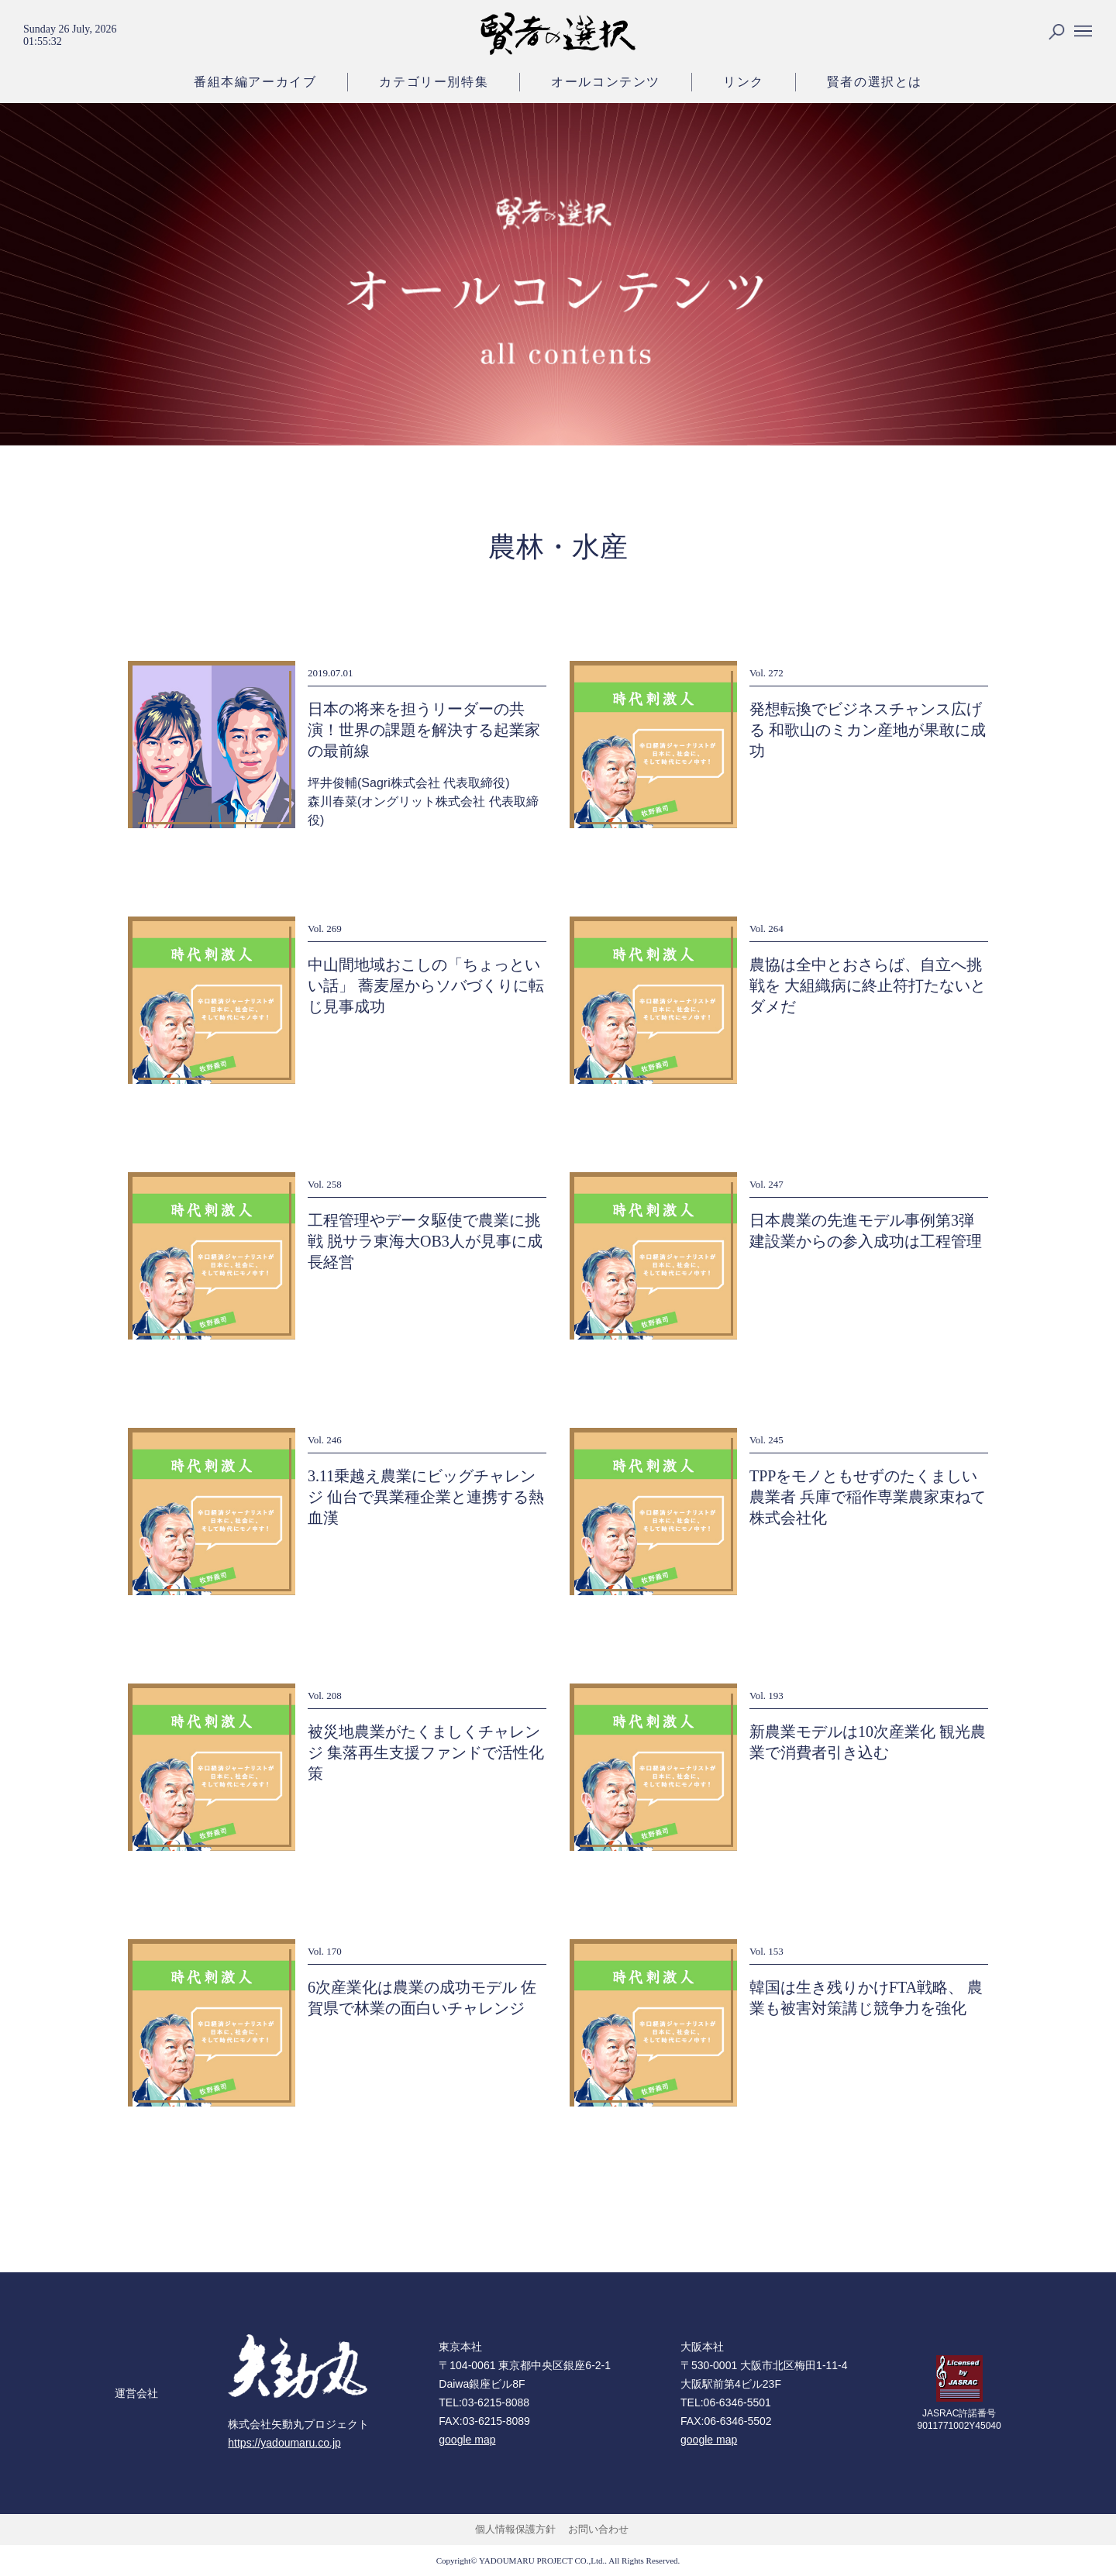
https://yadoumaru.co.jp (284, 2443)
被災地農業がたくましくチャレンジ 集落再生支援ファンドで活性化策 (426, 1752)
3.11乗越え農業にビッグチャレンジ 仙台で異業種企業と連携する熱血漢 (426, 1496)
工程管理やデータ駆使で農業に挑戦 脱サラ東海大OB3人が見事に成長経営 (425, 1241)
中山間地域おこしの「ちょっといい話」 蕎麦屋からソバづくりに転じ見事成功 (426, 985)
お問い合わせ (598, 2529)
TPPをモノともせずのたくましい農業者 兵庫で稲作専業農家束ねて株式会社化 (867, 1496)
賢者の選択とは (874, 81)
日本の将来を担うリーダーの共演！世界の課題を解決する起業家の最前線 (424, 729)
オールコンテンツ (605, 81)
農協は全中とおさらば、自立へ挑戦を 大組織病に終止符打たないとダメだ (867, 985)
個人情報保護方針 (515, 2529)
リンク (743, 81)
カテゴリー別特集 (433, 81)
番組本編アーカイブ (255, 81)
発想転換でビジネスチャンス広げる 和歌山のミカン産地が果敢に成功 (867, 729)
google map (467, 2439)
